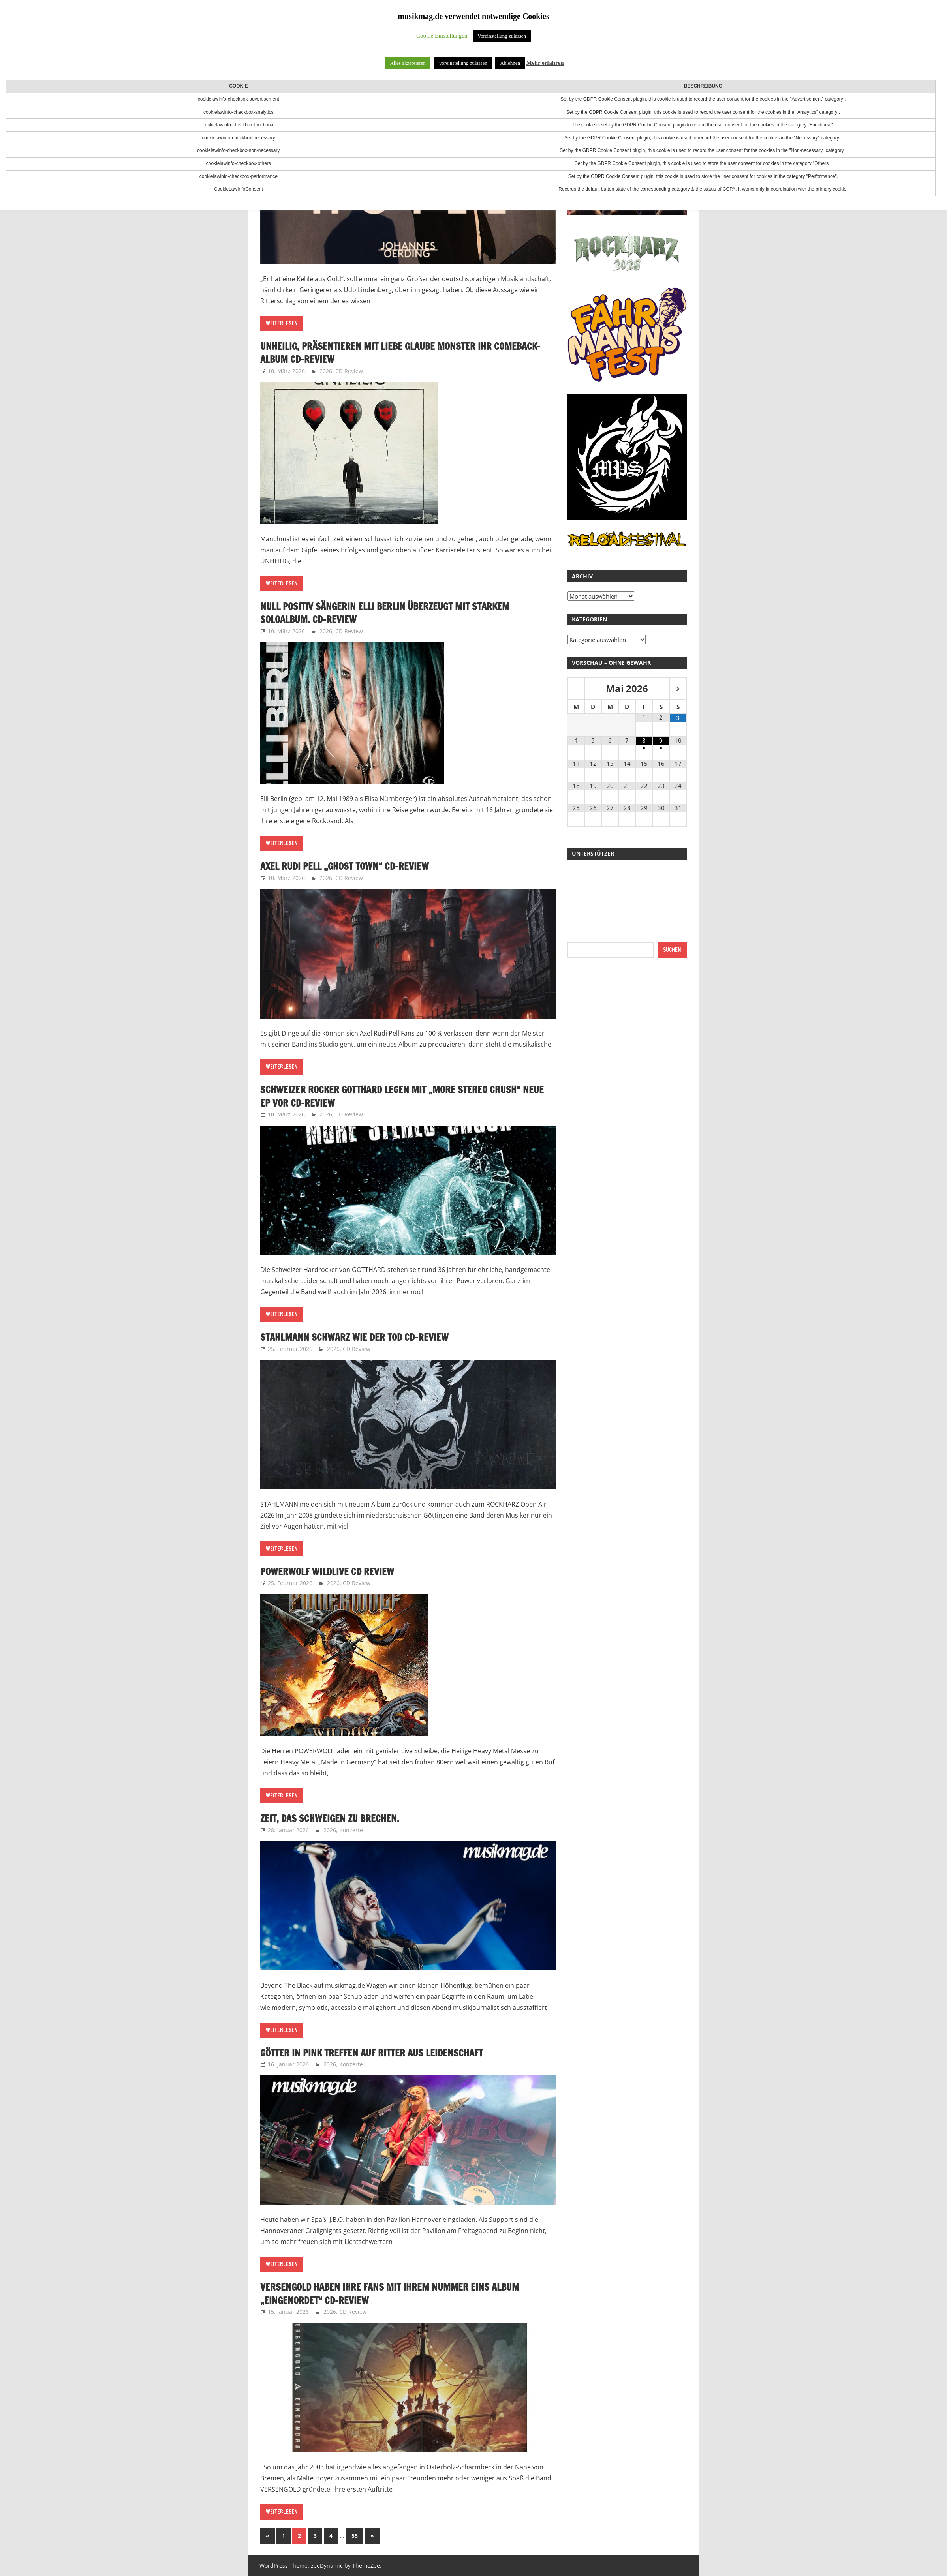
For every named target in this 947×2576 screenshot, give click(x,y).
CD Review (349, 371)
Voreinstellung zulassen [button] (501, 36)
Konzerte (351, 1830)
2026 (325, 371)
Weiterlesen (282, 323)
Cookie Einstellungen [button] (442, 35)
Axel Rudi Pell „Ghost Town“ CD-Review (344, 866)
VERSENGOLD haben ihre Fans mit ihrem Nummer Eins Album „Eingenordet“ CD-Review (389, 2293)
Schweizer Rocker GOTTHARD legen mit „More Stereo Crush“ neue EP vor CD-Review (402, 1096)
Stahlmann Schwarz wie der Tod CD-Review (354, 1337)
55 (354, 2535)
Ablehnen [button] (510, 63)
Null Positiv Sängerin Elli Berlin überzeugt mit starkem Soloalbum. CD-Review (385, 613)
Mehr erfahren (545, 63)
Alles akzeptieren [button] (408, 63)
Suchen (672, 950)
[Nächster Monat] (678, 689)
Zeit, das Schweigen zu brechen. (329, 1818)
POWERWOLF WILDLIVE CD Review (327, 1571)
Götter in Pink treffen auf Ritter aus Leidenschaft (371, 2053)
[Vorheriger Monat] (576, 689)
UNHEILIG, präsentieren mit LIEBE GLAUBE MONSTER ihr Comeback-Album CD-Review (400, 353)
